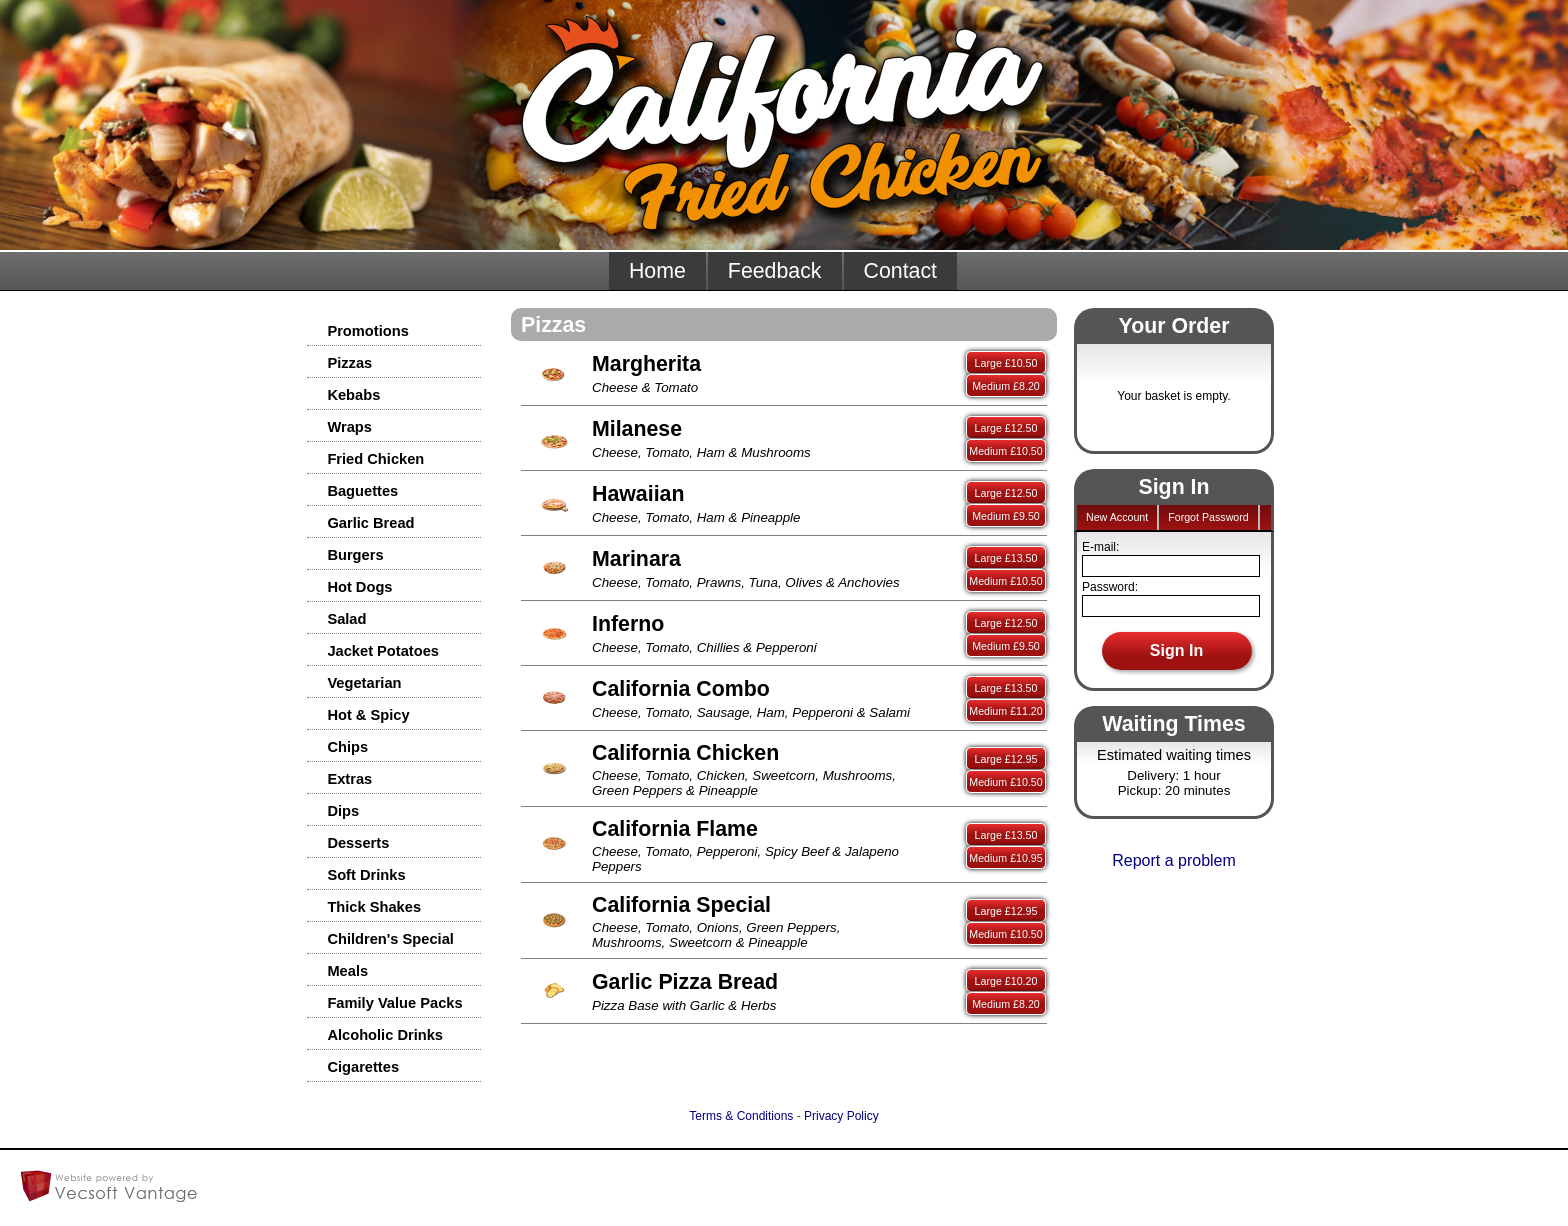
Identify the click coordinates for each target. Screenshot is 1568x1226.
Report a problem (1174, 860)
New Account (1117, 517)
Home (657, 271)
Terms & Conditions (741, 1116)
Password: (1110, 587)
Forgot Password (1208, 517)
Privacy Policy (841, 1116)
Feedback (775, 271)
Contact (901, 271)
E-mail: (1100, 547)
